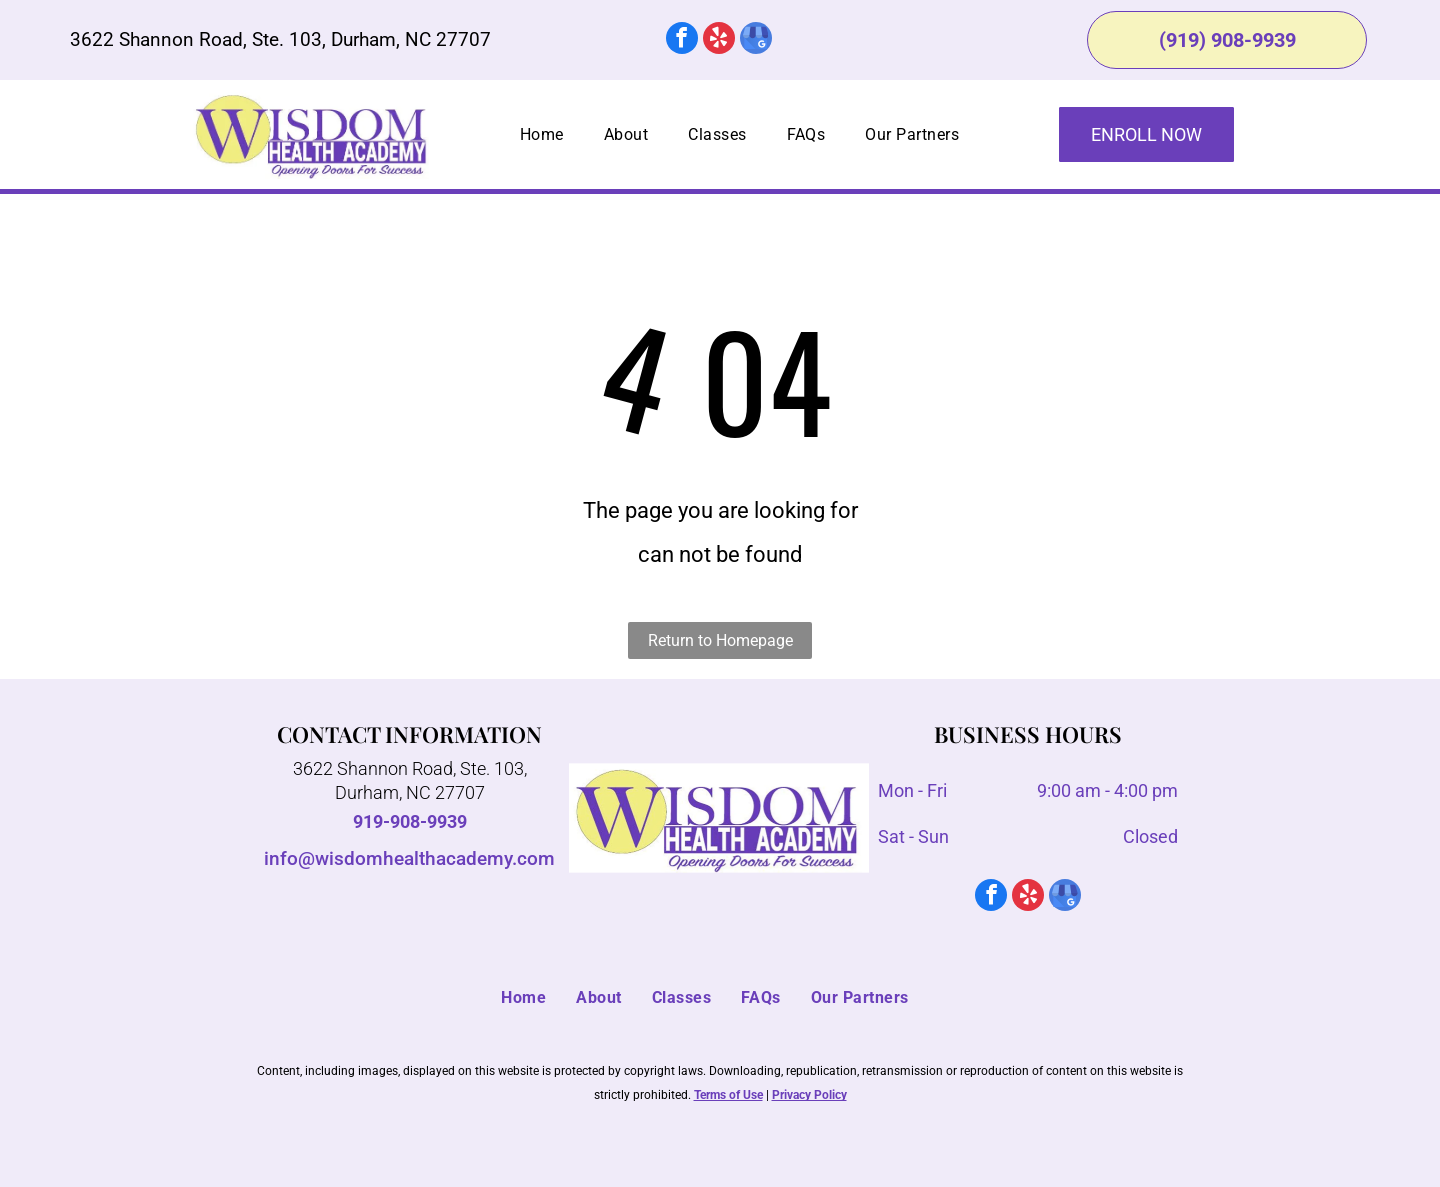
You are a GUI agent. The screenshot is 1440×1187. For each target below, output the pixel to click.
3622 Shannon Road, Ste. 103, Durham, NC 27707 (280, 39)
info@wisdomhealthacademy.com (409, 858)
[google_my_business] (756, 40)
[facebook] (682, 40)
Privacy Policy (809, 1095)
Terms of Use (728, 1095)
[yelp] (719, 40)
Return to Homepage (720, 640)
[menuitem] (542, 135)
